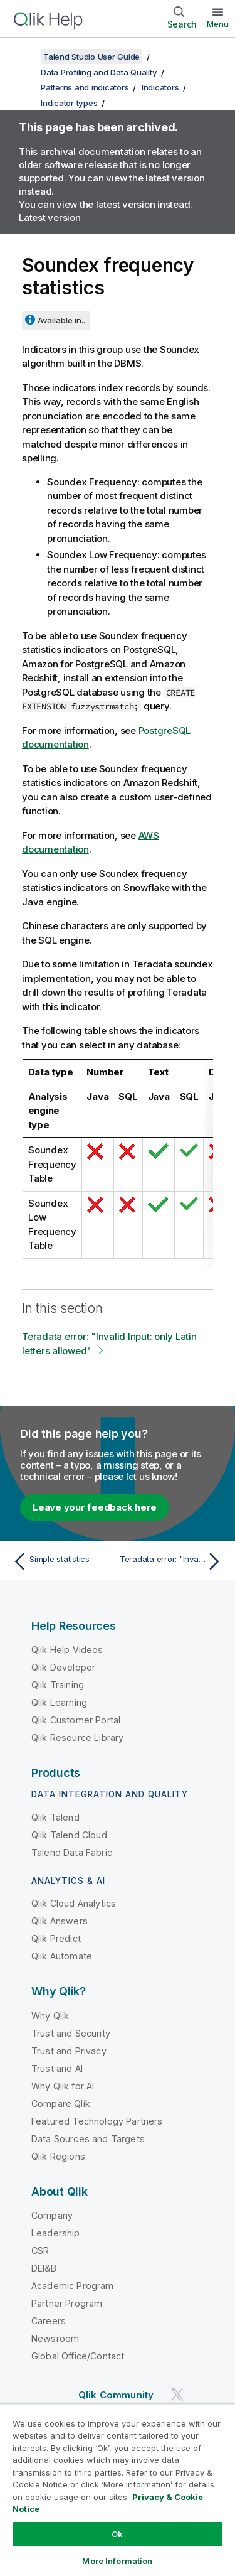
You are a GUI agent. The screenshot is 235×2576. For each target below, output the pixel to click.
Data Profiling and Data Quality (99, 72)
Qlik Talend (55, 1817)
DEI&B (43, 2268)
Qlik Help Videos (67, 1649)
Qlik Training (57, 1684)
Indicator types (69, 103)
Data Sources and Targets (88, 2138)
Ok (117, 2534)
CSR (40, 2250)
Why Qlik (50, 2015)
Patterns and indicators (84, 87)
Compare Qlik (60, 2103)
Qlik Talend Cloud (69, 1835)
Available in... (62, 320)
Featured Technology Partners (96, 2121)
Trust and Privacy (69, 2050)
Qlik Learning (59, 1702)
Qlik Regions (58, 2156)
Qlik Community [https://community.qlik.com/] (116, 2395)
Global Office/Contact (77, 2356)
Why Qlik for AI (62, 2086)
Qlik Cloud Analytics (73, 1903)
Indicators (160, 87)
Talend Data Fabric (71, 1852)
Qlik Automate (61, 1956)
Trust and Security (70, 2033)
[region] (117, 2490)
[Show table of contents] (25, 56)
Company (52, 2215)
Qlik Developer (63, 1667)
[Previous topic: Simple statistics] (62, 1561)
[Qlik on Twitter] (177, 2394)
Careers (48, 2320)
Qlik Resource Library (77, 1737)
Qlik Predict (56, 1938)
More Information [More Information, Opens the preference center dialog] (117, 2561)
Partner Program (66, 2303)
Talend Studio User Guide (91, 56)
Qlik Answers (59, 1921)
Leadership (55, 2233)
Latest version (50, 218)
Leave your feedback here (95, 1507)
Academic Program (72, 2285)
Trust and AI (57, 2068)
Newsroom (55, 2338)
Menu (218, 24)
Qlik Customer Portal (75, 1720)
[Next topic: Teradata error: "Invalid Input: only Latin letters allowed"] (173, 1561)
